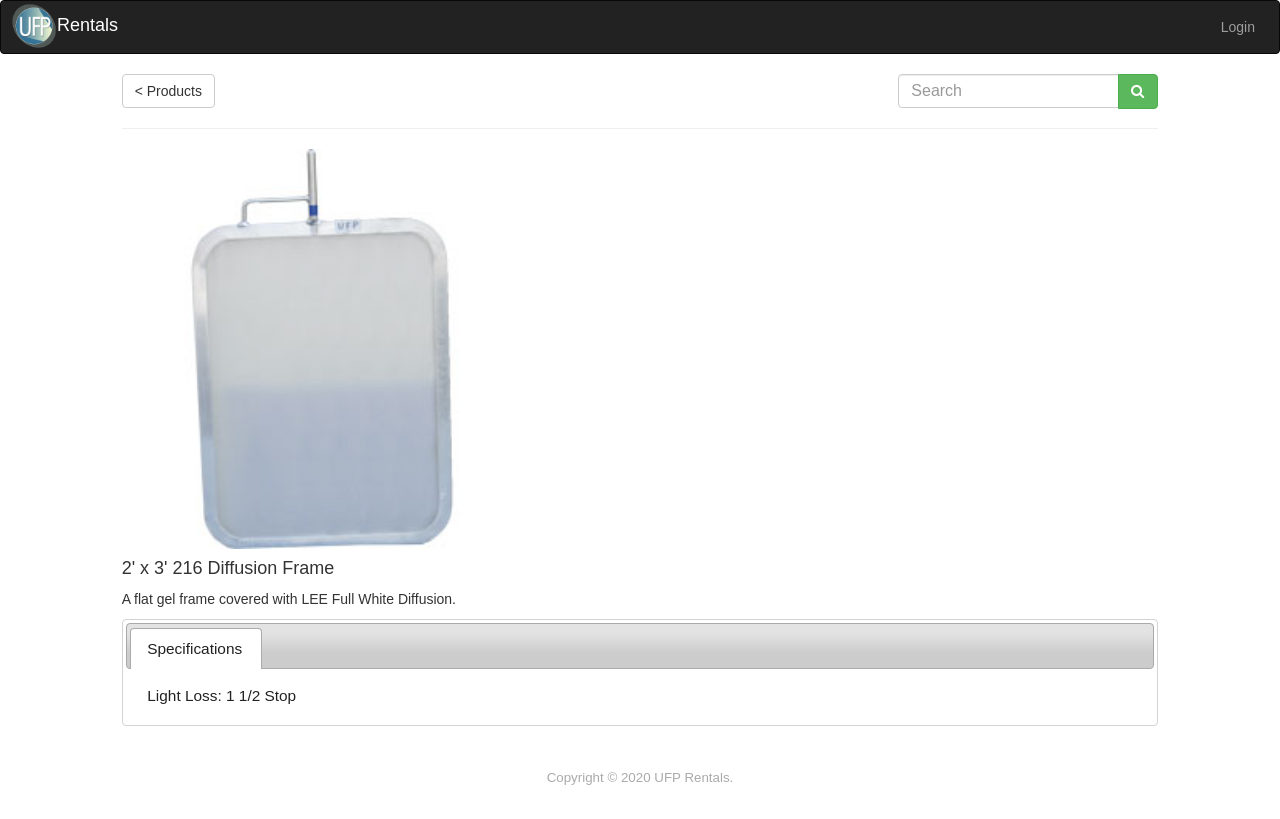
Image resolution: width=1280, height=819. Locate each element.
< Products (168, 91)
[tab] (196, 648)
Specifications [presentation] (194, 648)
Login (1238, 27)
